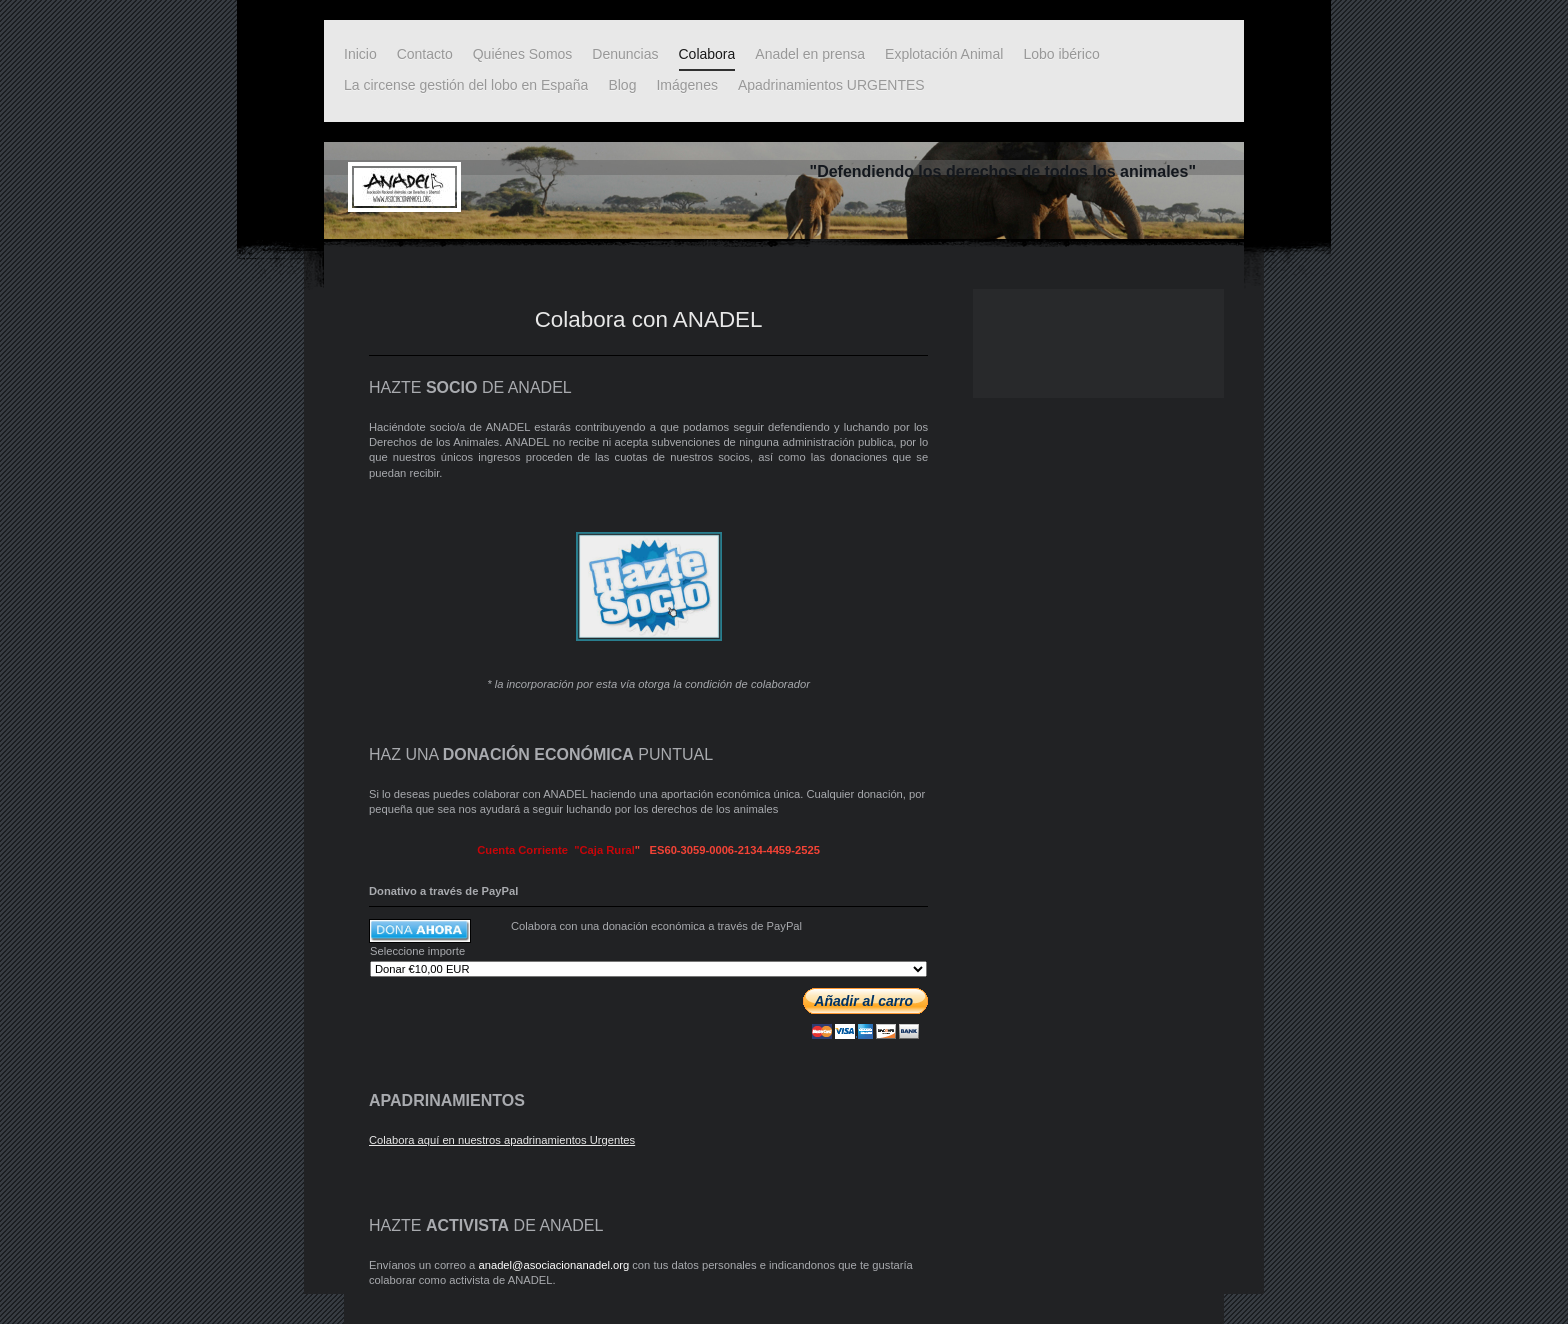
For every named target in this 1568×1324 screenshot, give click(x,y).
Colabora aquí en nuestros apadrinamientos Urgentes (502, 1140)
